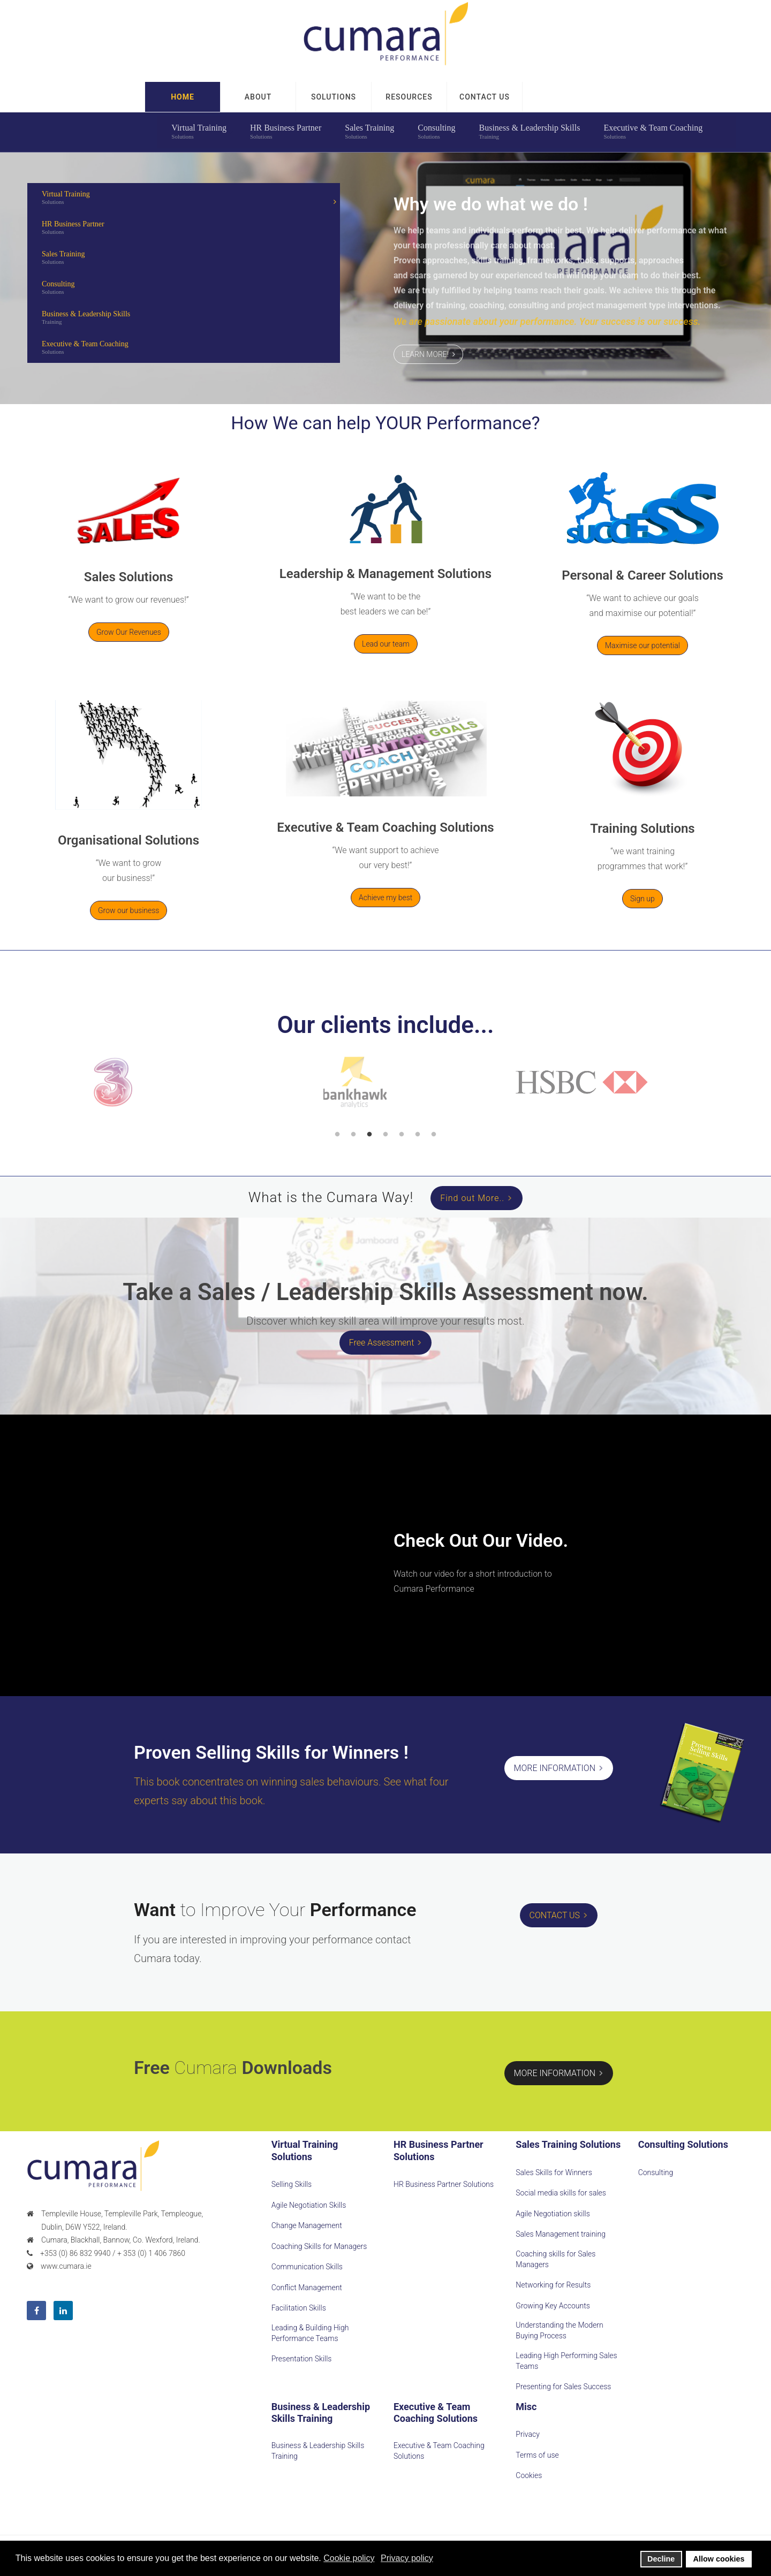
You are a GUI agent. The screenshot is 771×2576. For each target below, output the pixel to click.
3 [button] (369, 1134)
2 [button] (353, 1134)
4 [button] (385, 1134)
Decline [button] (661, 2559)
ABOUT (258, 97)
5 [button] (401, 1134)
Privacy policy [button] (407, 2558)
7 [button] (433, 1134)
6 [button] (417, 1134)
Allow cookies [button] (719, 2559)
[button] (484, 97)
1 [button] (337, 1134)
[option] (146, 1081)
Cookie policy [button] (348, 2558)
